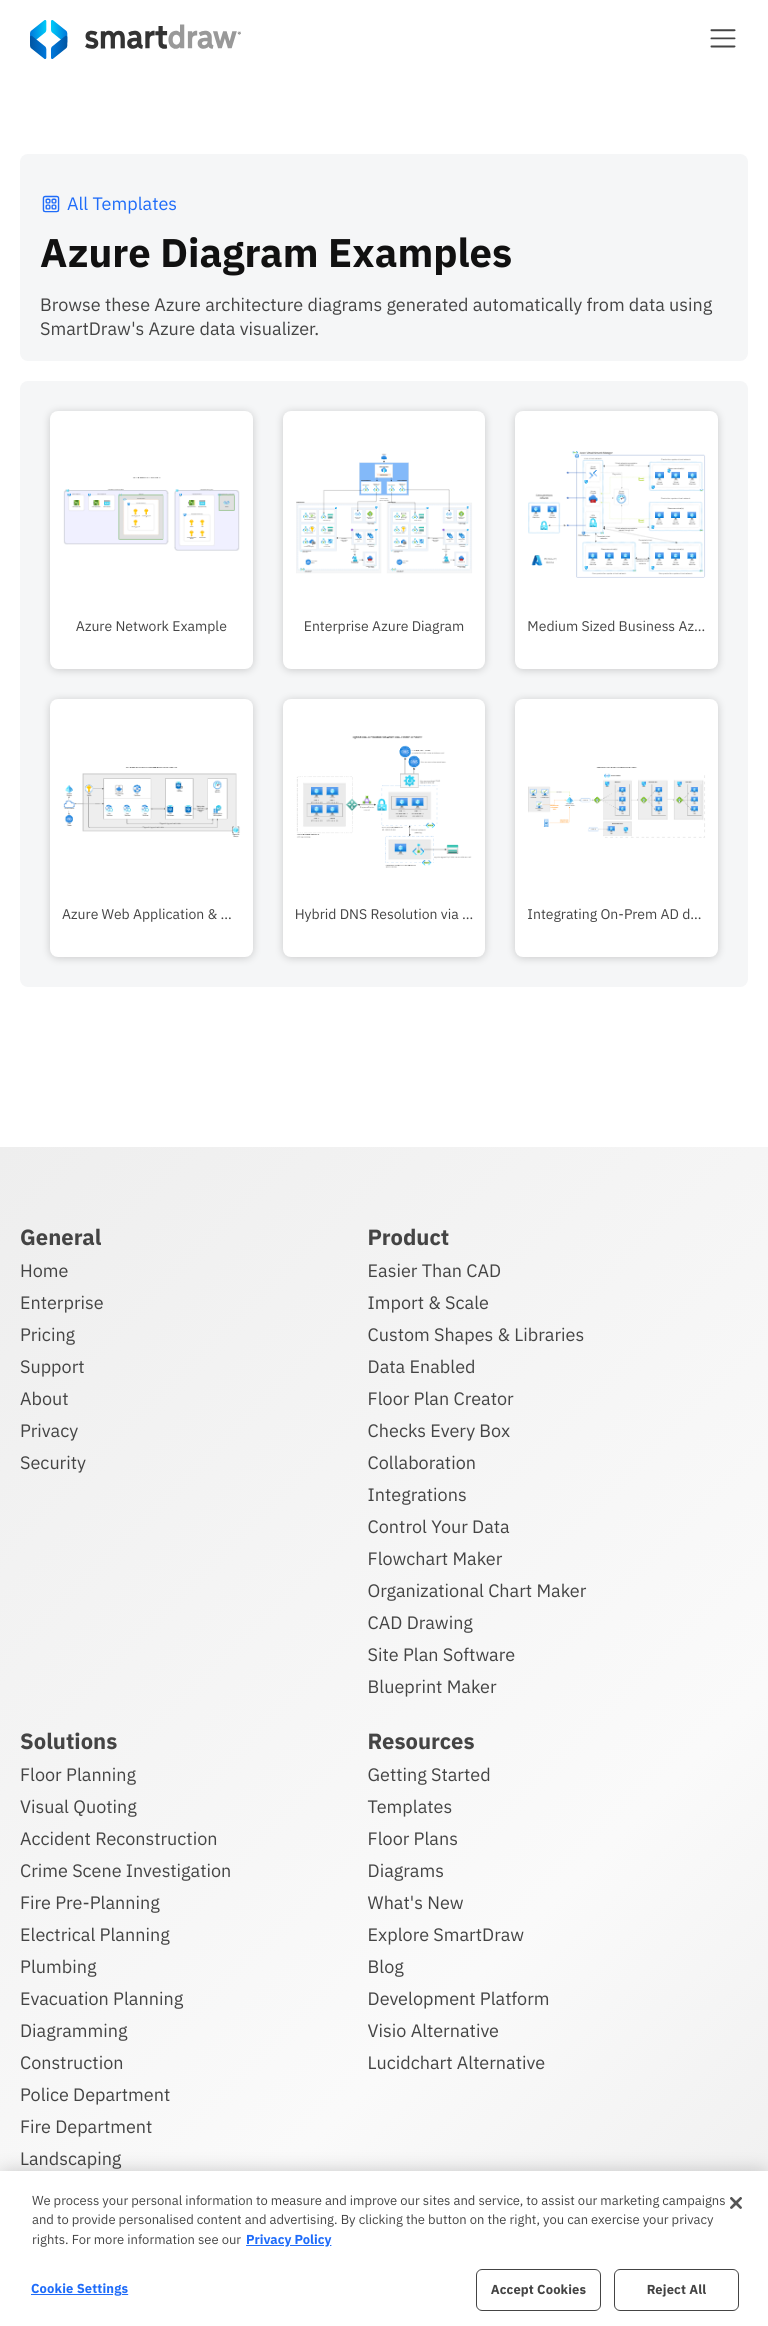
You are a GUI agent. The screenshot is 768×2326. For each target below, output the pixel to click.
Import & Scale (428, 1302)
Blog (386, 1966)
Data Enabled (422, 1366)
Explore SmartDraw (446, 1934)
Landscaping (70, 2158)
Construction (71, 2062)
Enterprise (62, 1302)
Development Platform (459, 1998)
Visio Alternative (433, 2030)
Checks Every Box (439, 1430)
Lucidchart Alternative (457, 2062)
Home (44, 1270)
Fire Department (86, 2126)
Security (53, 1462)
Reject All (677, 2289)
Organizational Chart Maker (477, 1590)
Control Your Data (439, 1526)
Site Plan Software (441, 1654)
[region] (384, 2248)
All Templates (108, 203)
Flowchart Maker (435, 1558)
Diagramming (74, 2030)
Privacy (49, 1430)
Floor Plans (413, 1838)
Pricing (47, 1334)
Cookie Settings (79, 2288)
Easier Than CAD (435, 1270)
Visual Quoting (78, 1806)
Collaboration (422, 1462)
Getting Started (429, 1774)
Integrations (417, 1494)
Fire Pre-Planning (90, 1902)
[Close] (736, 2203)
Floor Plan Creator (441, 1398)
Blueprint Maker (432, 1686)
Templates (410, 1806)
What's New (416, 1902)
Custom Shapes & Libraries (476, 1334)
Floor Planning (78, 1774)
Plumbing (58, 1966)
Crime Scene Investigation (125, 1870)
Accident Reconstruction (119, 1838)
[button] (723, 38)
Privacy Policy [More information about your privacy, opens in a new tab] (288, 2239)
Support (52, 1366)
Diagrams (406, 1870)
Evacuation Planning (101, 1998)
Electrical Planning (95, 1934)
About (44, 1398)
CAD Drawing (420, 1622)
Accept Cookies (538, 2289)
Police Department (95, 2094)
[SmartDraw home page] (135, 39)
